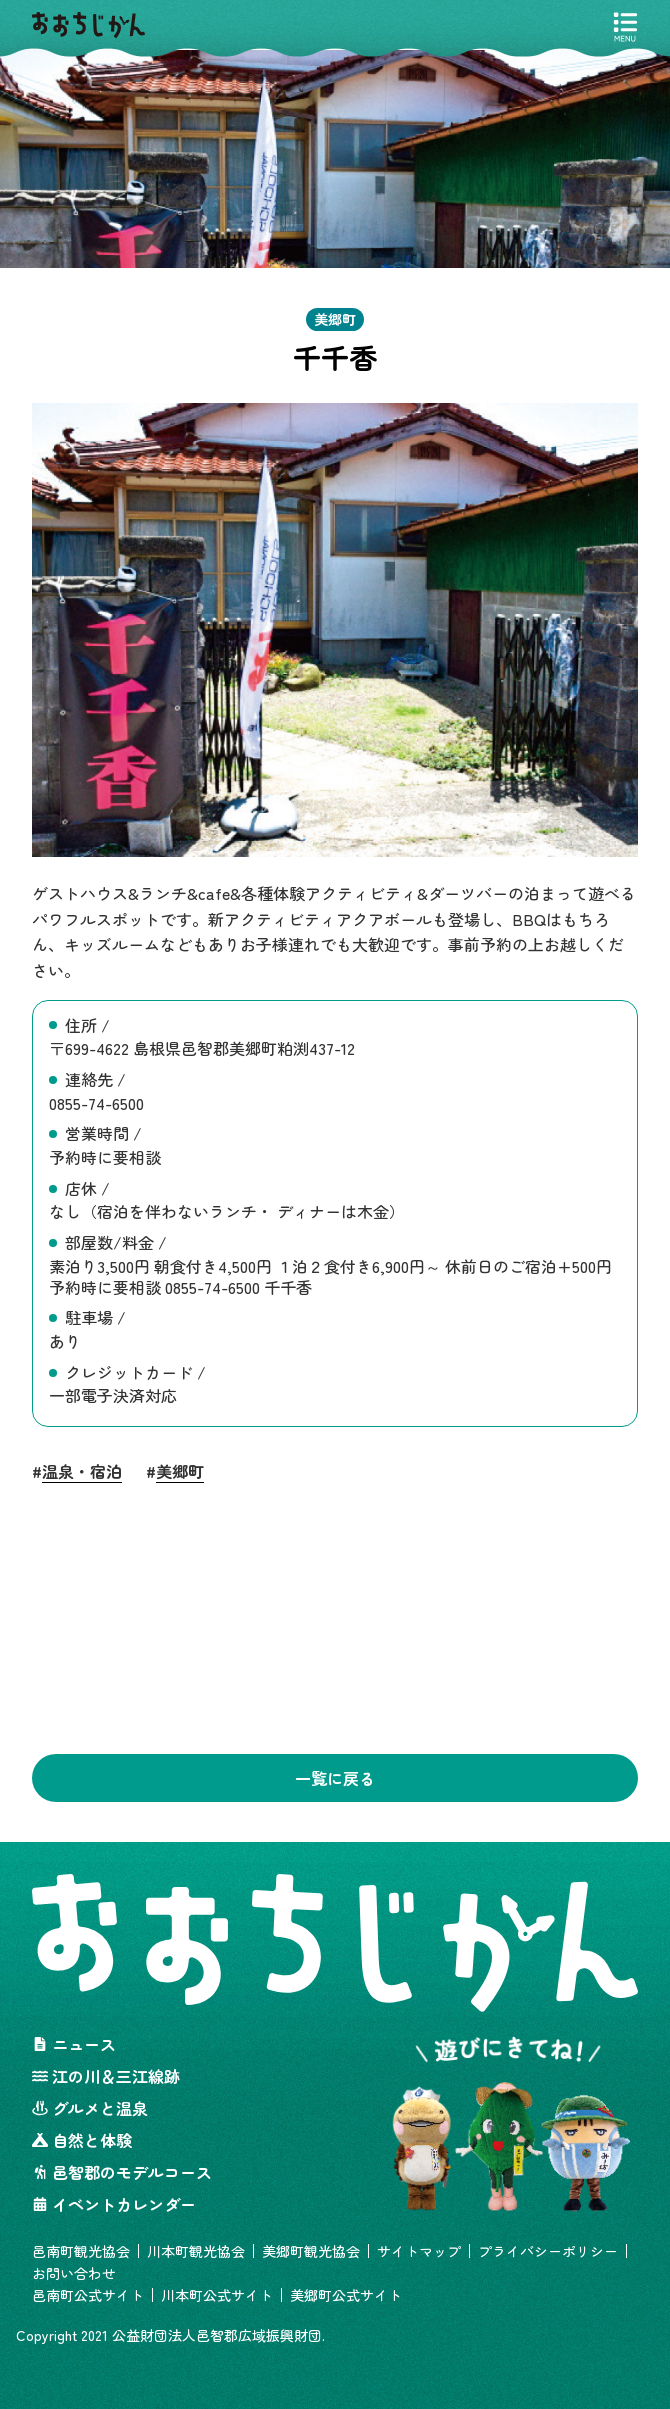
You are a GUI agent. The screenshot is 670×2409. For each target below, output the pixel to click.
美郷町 (180, 1473)
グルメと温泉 (90, 2108)
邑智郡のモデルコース (122, 2172)
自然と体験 (82, 2140)
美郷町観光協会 (311, 2251)
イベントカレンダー (114, 2204)
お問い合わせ (74, 2273)
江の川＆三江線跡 (106, 2076)
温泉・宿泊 (82, 1473)
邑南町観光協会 (81, 2251)
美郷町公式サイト (346, 2295)
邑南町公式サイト (88, 2295)
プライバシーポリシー (548, 2251)
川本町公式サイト (217, 2295)
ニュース (74, 2044)
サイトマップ (419, 2251)
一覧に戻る (335, 1778)
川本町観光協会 (196, 2251)
